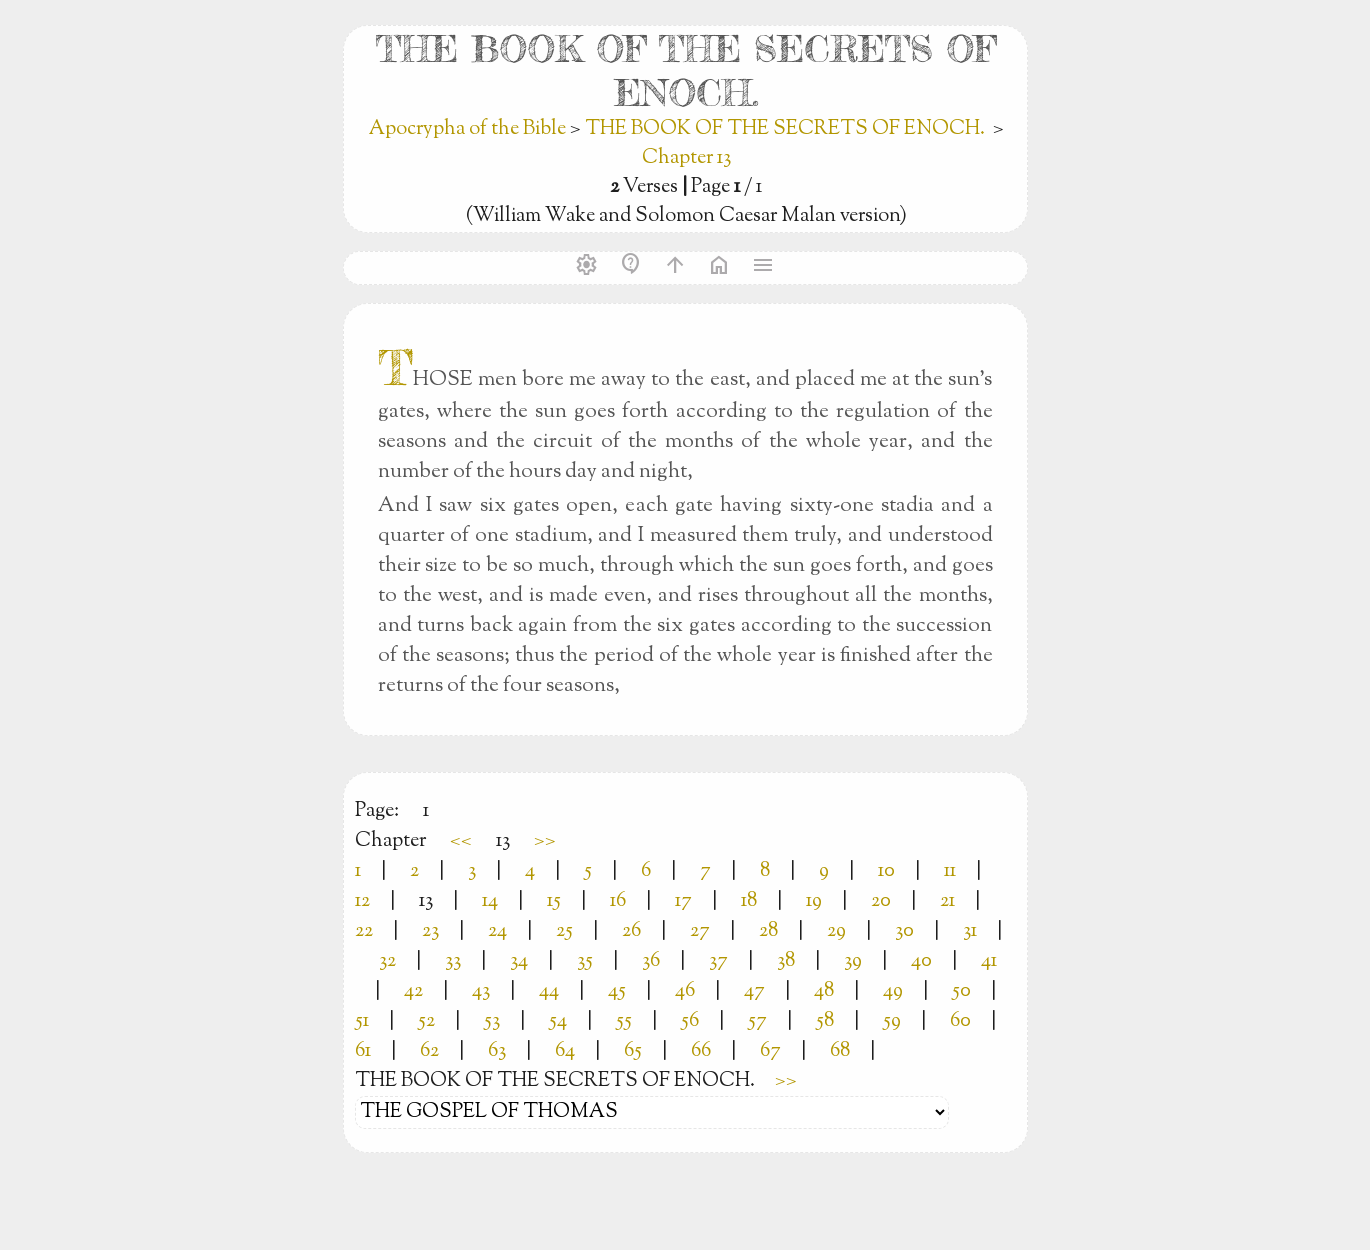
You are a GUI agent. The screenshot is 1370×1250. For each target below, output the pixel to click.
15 (554, 901)
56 (690, 1021)
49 (893, 991)
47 (754, 991)
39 (853, 961)
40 (921, 961)
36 (651, 961)
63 (497, 1051)
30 (904, 931)
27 (700, 931)
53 (492, 1021)
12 (362, 901)
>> (545, 841)
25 (564, 931)
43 (481, 991)
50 (961, 991)
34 (519, 961)
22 (364, 931)
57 (757, 1021)
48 (824, 991)
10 (886, 871)
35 (585, 961)
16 (618, 901)
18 (749, 901)
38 (786, 961)
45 (617, 991)
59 (892, 1021)
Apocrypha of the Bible (469, 129)
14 (490, 901)
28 (768, 931)
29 (836, 931)
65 (633, 1051)
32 (387, 961)
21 (947, 901)
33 (453, 961)
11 (950, 871)
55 (624, 1021)
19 (814, 901)
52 (426, 1021)
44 (549, 991)
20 (881, 901)
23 (430, 931)
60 (960, 1021)
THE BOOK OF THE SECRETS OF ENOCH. (785, 129)
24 (497, 931)
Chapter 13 (686, 158)
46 (685, 991)
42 (413, 991)
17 (683, 901)
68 (840, 1051)
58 (825, 1021)
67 (770, 1051)
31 (970, 931)
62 (429, 1051)
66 (701, 1051)
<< (461, 841)
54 (558, 1021)
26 (631, 931)
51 (362, 1021)
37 (718, 961)
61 (363, 1051)
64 (565, 1051)
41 (989, 961)
